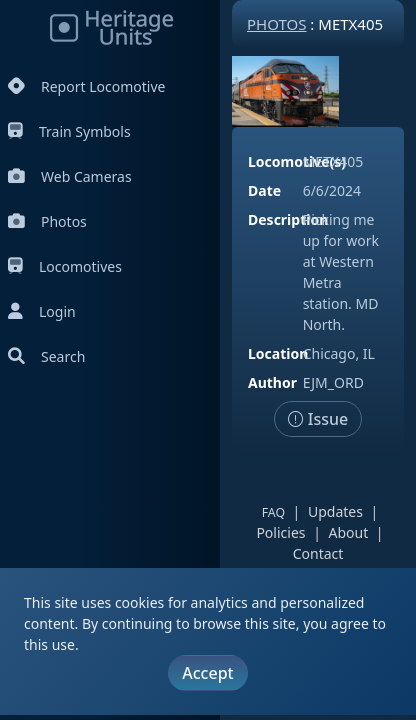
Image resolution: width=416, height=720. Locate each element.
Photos (47, 221)
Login (42, 311)
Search (46, 356)
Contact (318, 553)
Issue (318, 419)
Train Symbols (69, 131)
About (349, 532)
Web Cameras (70, 176)
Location (278, 353)
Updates (335, 511)
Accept (207, 673)
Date (264, 190)
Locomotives (65, 266)
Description (288, 219)
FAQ (273, 512)
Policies (280, 532)
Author (272, 382)
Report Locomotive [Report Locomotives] (86, 86)
